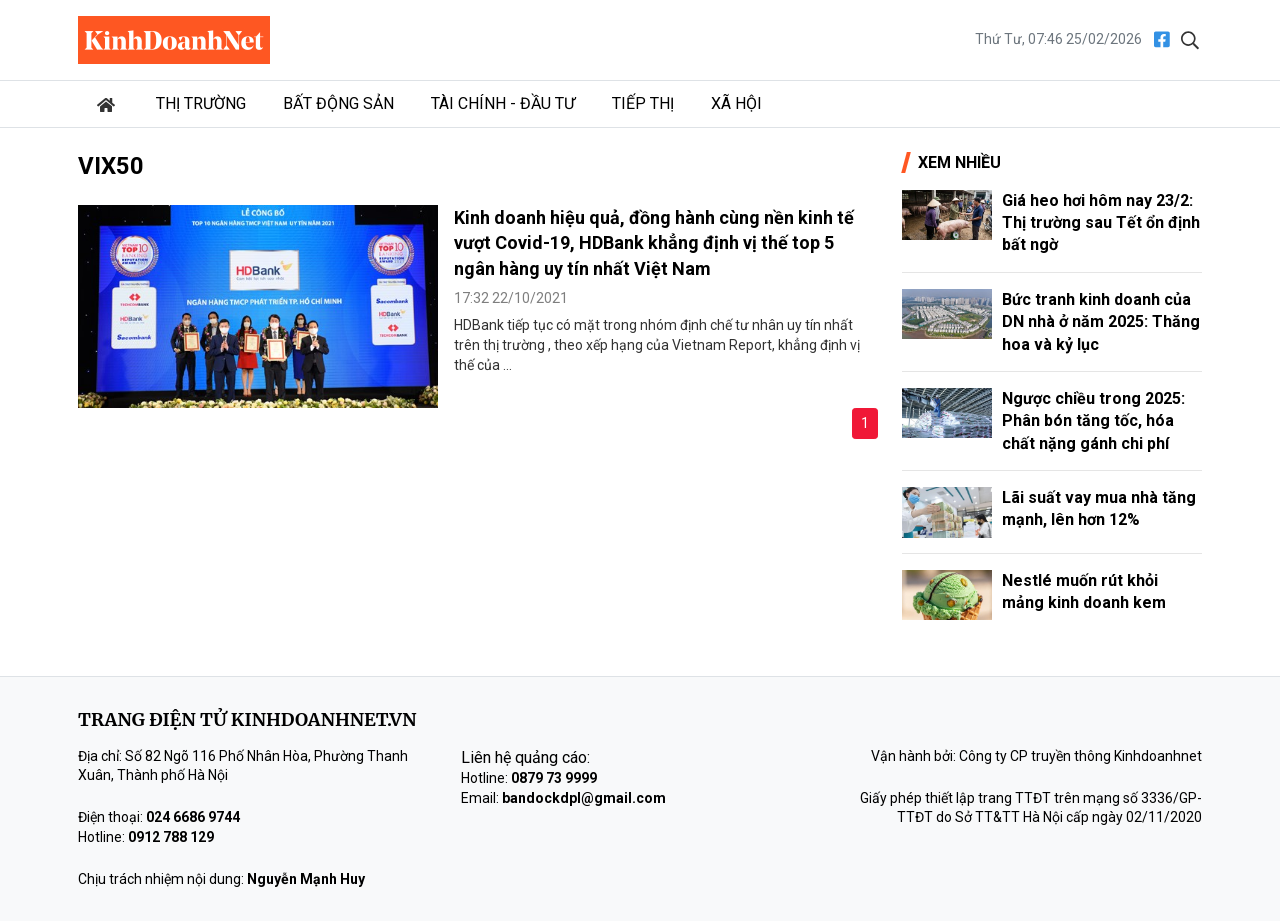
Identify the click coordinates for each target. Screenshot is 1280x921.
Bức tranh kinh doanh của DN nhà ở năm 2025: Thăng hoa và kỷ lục (1101, 322)
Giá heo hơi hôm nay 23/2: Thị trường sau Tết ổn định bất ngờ (1101, 223)
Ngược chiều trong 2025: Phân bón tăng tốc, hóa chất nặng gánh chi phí (1093, 421)
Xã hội (736, 103)
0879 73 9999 (554, 778)
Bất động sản (338, 103)
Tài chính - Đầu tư (503, 103)
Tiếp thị (643, 103)
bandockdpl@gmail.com (584, 798)
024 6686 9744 (193, 817)
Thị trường (201, 103)
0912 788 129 (171, 837)
